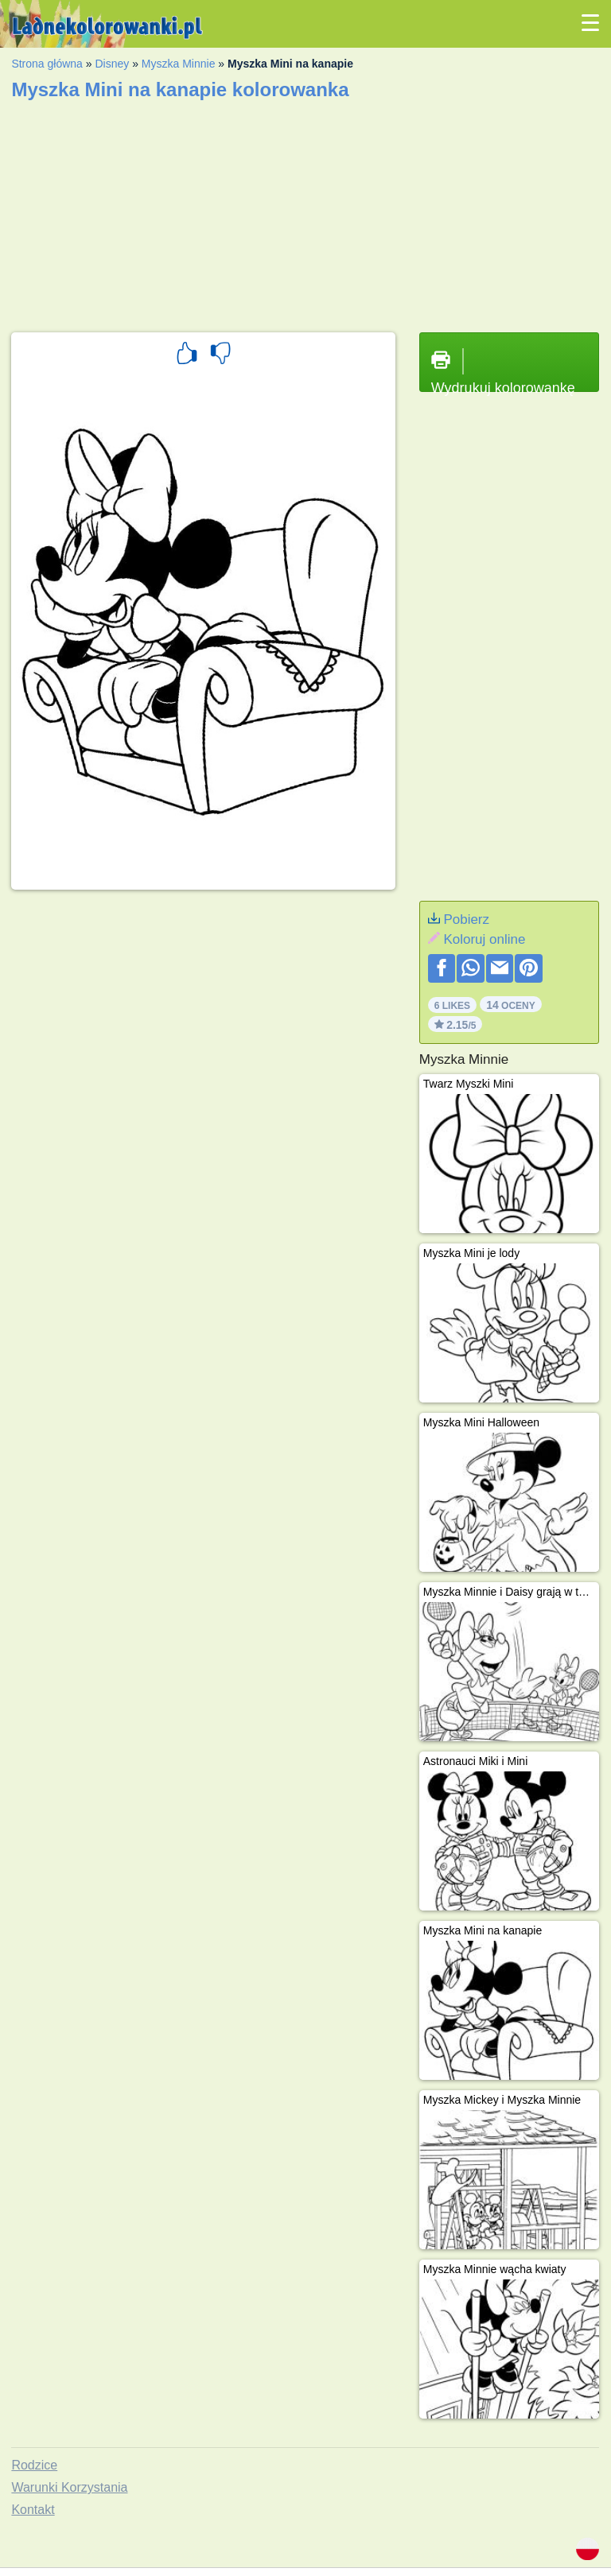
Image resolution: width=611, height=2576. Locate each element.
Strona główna (47, 63)
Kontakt (32, 2509)
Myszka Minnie (179, 63)
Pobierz (466, 919)
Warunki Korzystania (69, 2487)
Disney (112, 63)
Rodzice (34, 2465)
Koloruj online (484, 939)
